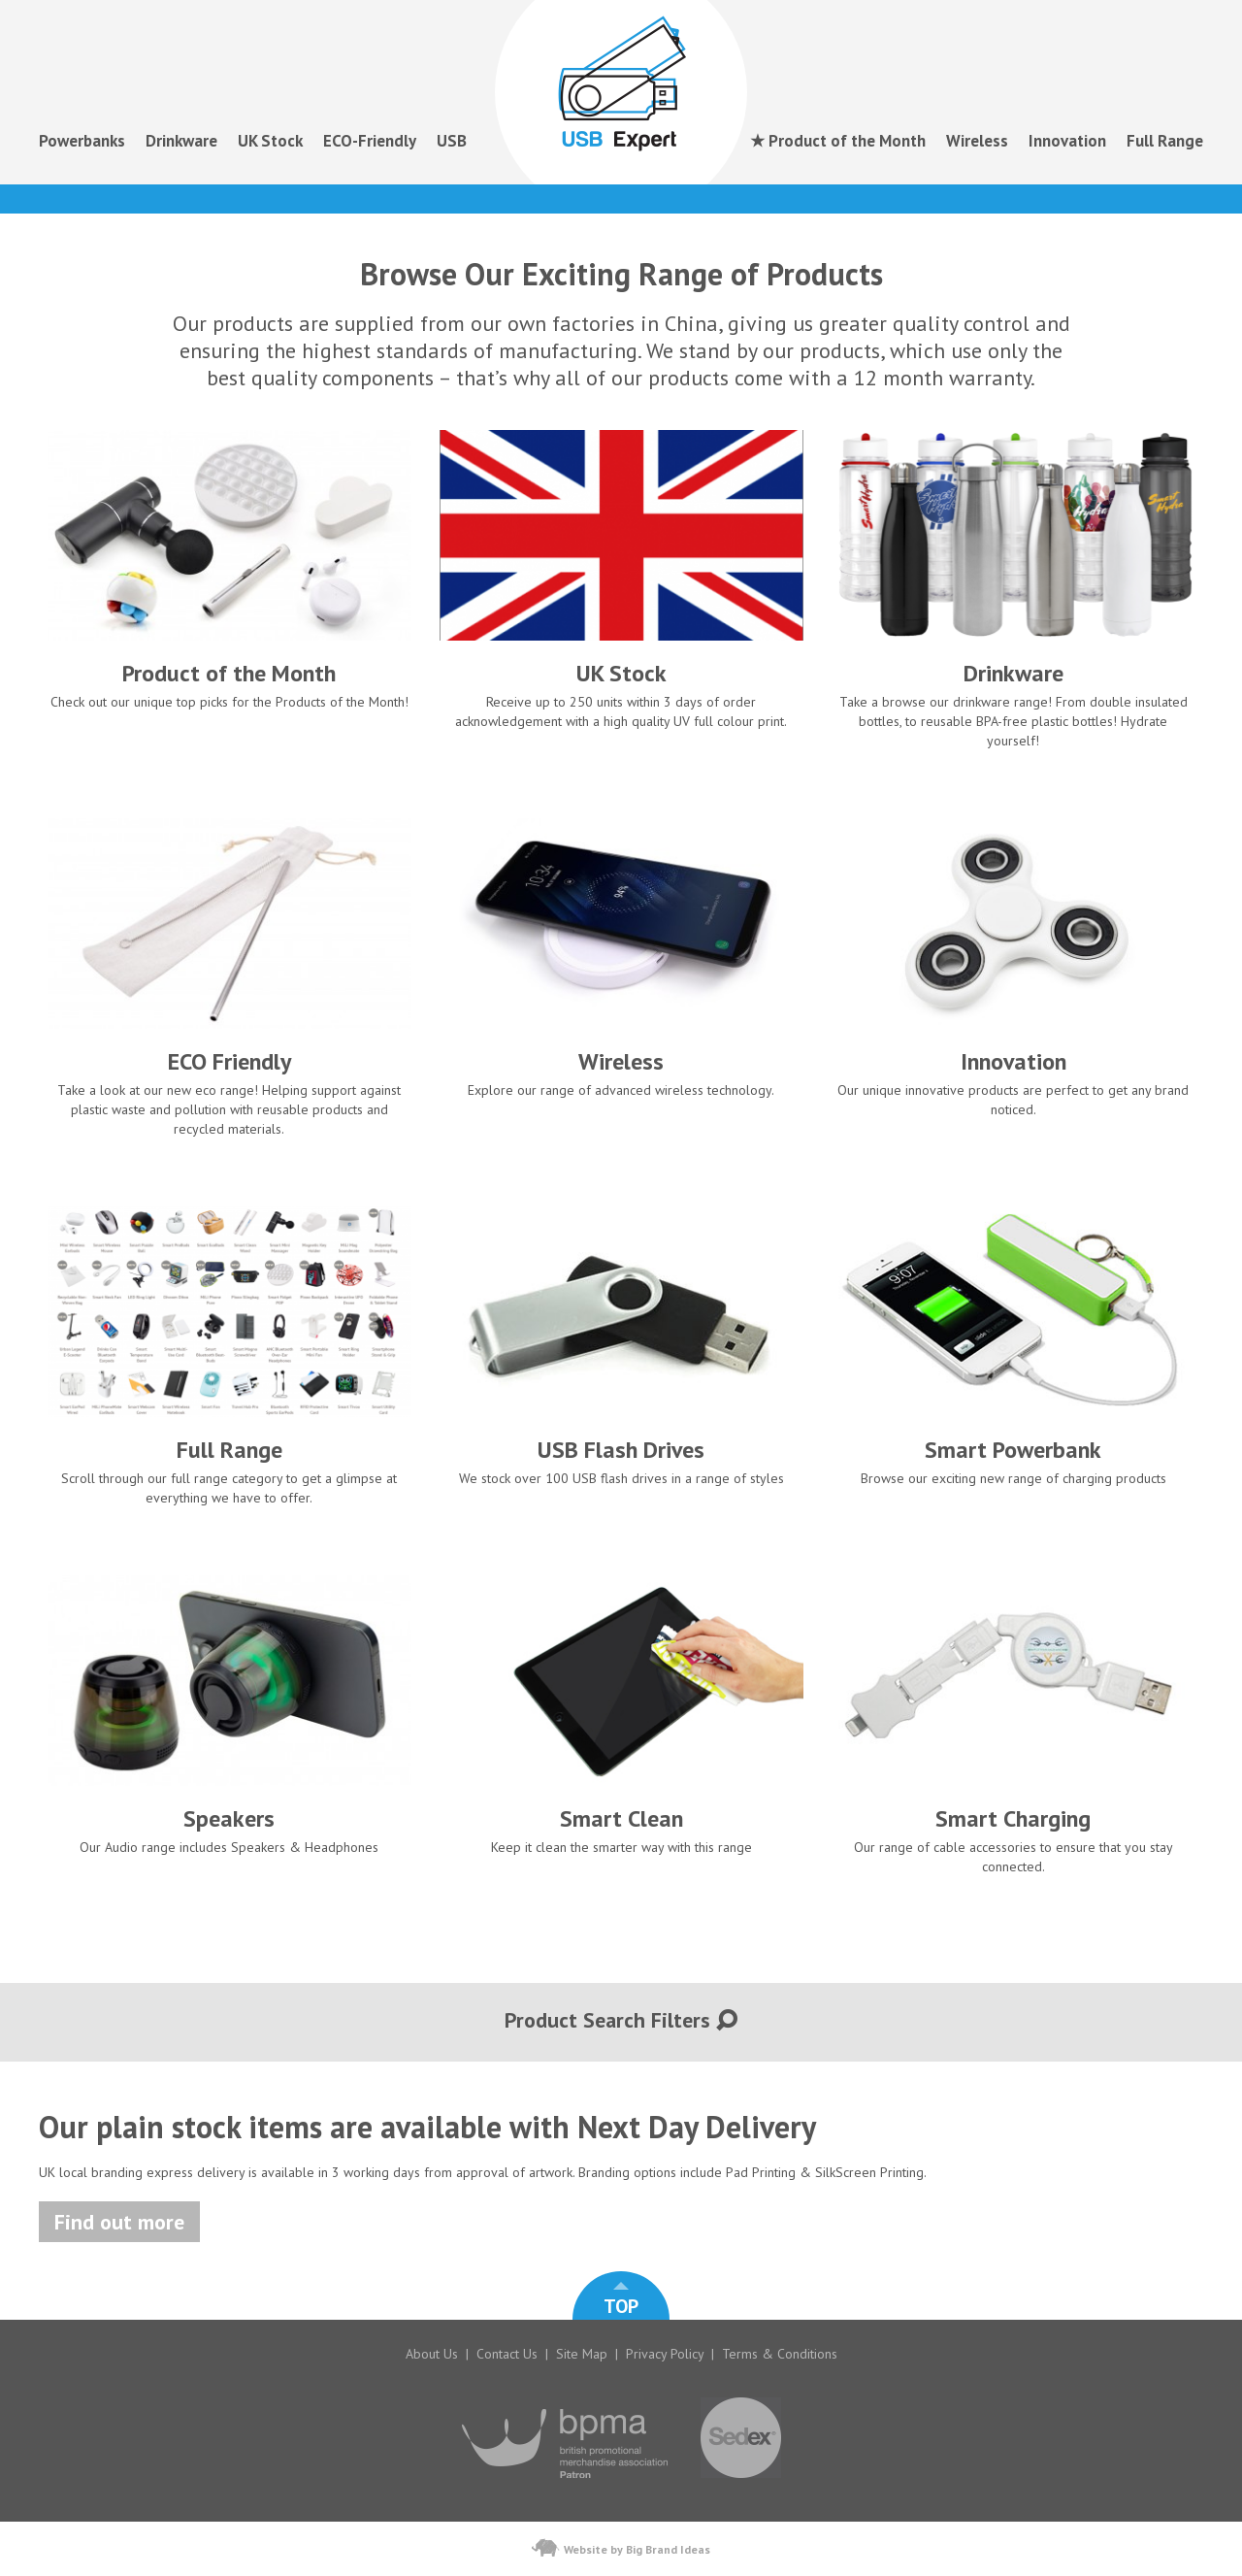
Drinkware (181, 140)
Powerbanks (82, 140)
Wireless (977, 140)
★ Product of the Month (838, 140)
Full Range (1165, 140)
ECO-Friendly (369, 140)
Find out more (119, 2221)
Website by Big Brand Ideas (621, 2547)
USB (452, 140)
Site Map (581, 2353)
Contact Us (507, 2353)
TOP (621, 2300)
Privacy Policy (664, 2353)
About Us (432, 2353)
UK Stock (270, 140)
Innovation (1067, 140)
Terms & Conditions (779, 2353)
